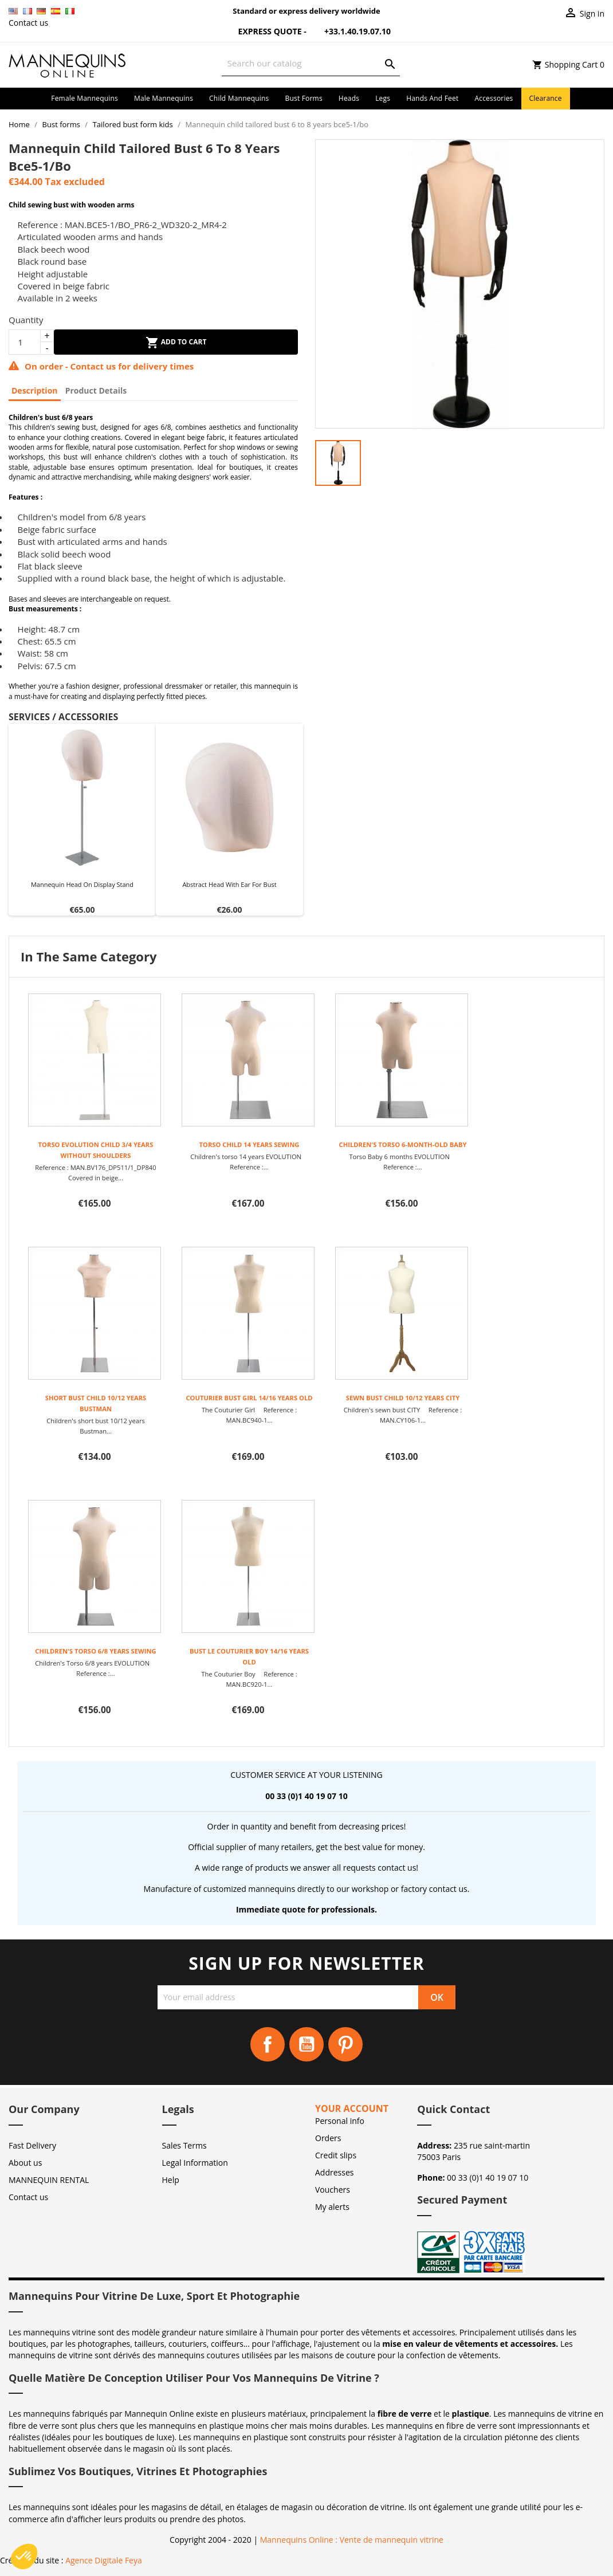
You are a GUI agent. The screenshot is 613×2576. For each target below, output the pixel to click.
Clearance (545, 98)
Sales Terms (184, 2145)
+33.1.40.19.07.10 (349, 31)
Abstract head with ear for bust (229, 884)
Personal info (339, 2120)
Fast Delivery (32, 2145)
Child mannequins (239, 98)
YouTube (306, 2044)
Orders (328, 2138)
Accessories (493, 98)
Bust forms (303, 98)
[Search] (311, 63)
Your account (351, 2108)
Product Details (96, 390)
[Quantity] (25, 342)
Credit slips (335, 2155)
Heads (349, 98)
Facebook (267, 2044)
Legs (382, 98)
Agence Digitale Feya (103, 2560)
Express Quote (263, 31)
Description (34, 390)
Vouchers (332, 2189)
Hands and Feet (432, 98)
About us (25, 2162)
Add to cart (176, 343)
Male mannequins (163, 98)
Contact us (28, 22)
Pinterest (345, 2044)
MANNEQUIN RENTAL (49, 2179)
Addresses (334, 2172)
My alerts (332, 2206)
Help (170, 2179)
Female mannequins (84, 98)
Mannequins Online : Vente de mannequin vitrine (351, 2539)
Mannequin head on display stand (82, 884)
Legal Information (195, 2162)
